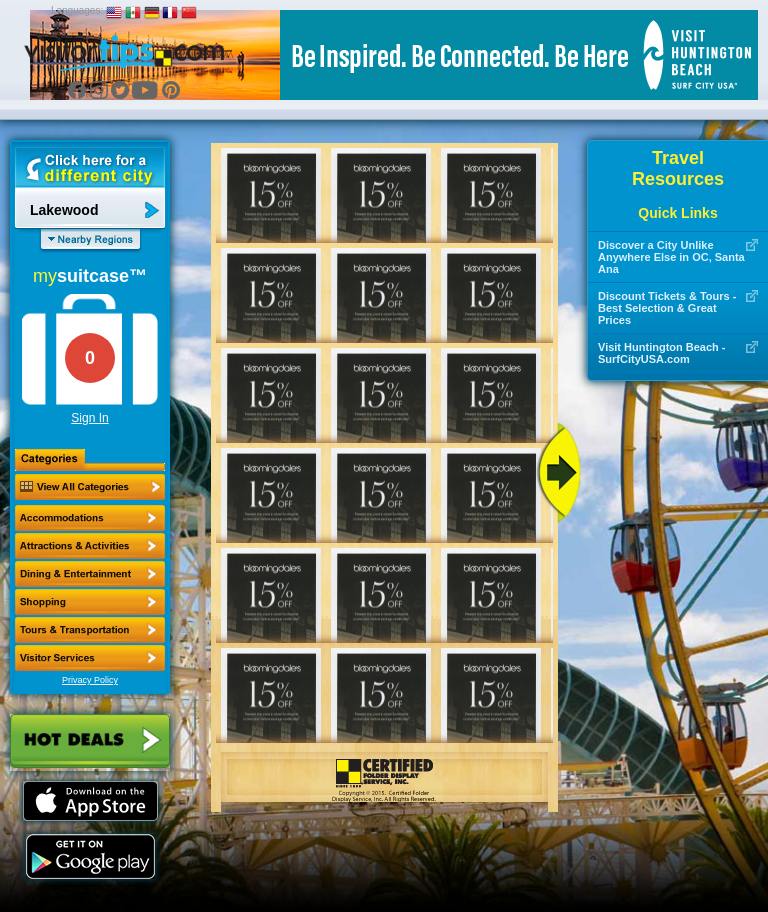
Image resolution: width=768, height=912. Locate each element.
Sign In (89, 418)
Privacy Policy (90, 680)
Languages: (77, 10)
